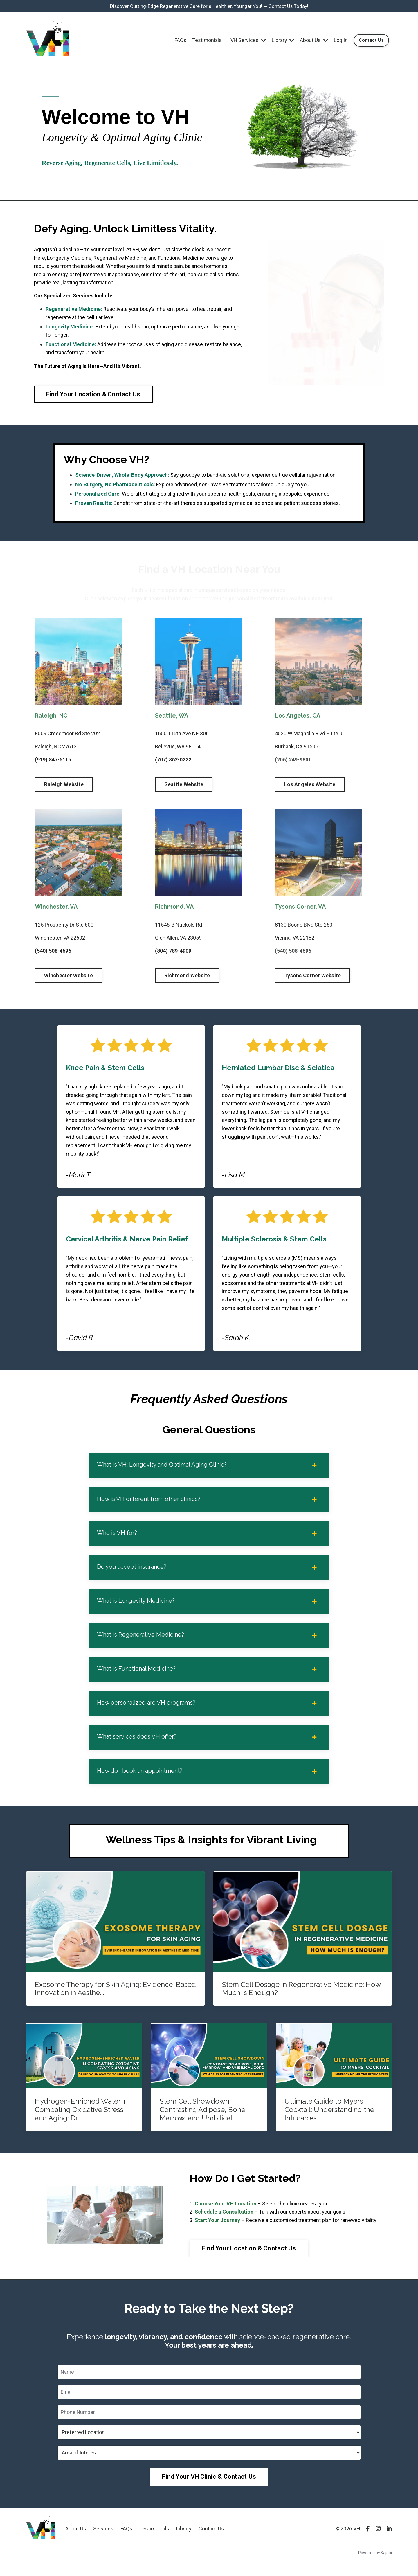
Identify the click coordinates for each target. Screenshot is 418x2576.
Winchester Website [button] (68, 977)
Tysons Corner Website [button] (312, 977)
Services (103, 2537)
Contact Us (211, 2537)
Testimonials (206, 41)
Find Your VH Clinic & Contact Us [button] (209, 2485)
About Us (313, 41)
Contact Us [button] (371, 41)
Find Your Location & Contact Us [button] (93, 396)
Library (282, 41)
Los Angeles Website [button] (309, 786)
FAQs (179, 41)
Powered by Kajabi (375, 2561)
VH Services (247, 41)
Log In (340, 41)
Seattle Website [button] (183, 786)
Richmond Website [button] (187, 977)
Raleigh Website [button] (64, 786)
